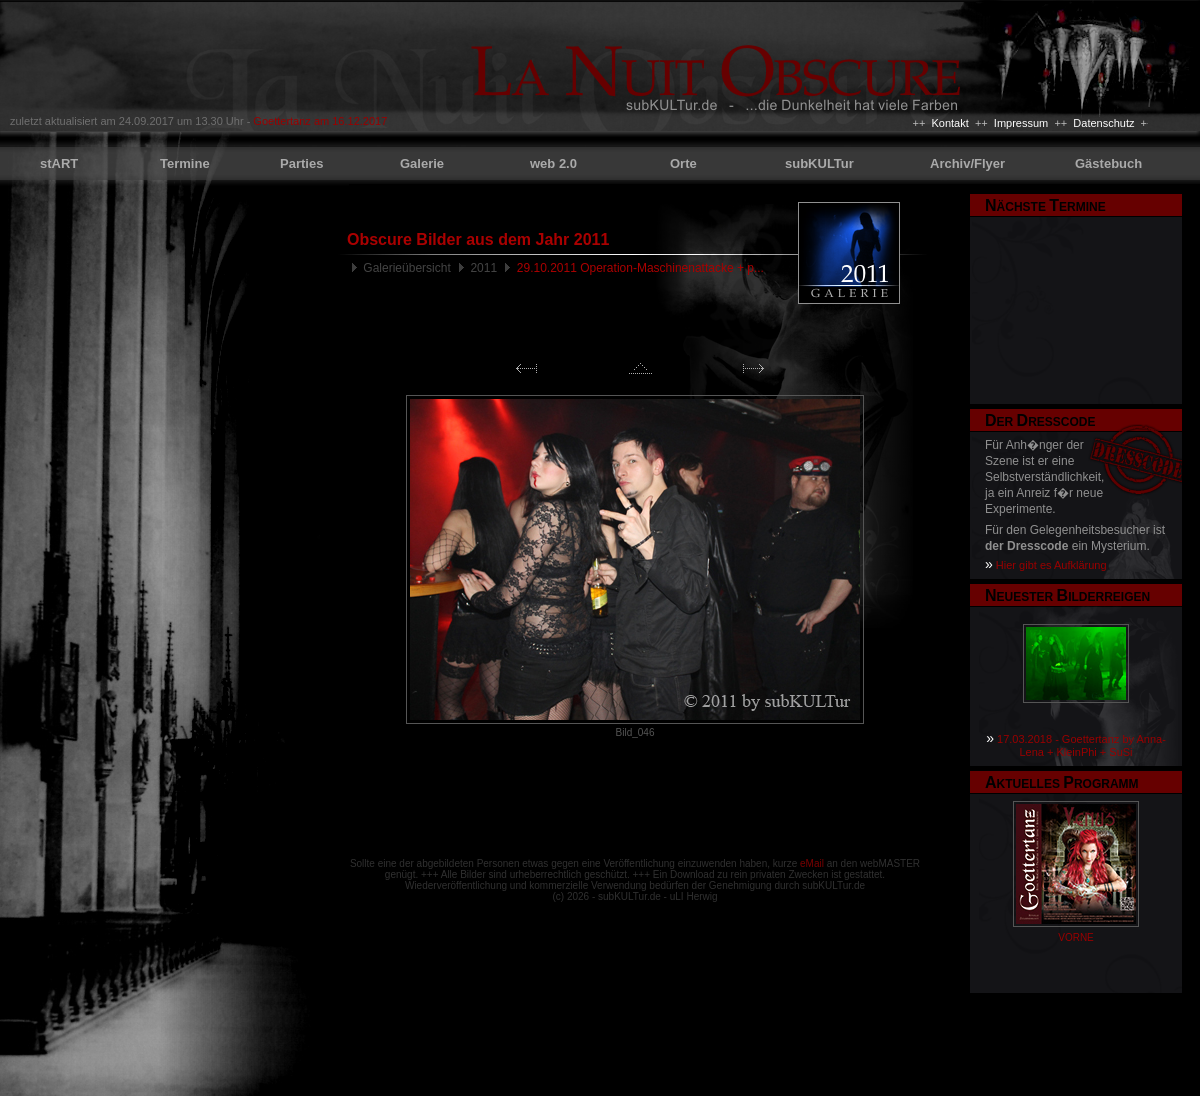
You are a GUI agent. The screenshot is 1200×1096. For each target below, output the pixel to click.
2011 (483, 268)
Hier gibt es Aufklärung (1051, 565)
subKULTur (819, 163)
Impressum (1021, 123)
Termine (185, 163)
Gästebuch (1108, 163)
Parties (301, 163)
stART (59, 163)
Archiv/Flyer (967, 163)
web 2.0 (553, 163)
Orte (683, 163)
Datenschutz (1103, 123)
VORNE (1076, 937)
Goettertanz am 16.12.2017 (320, 121)
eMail (812, 863)
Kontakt (949, 123)
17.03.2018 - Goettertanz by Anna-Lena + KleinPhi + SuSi (1081, 745)
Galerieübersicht (406, 268)
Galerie (422, 163)
